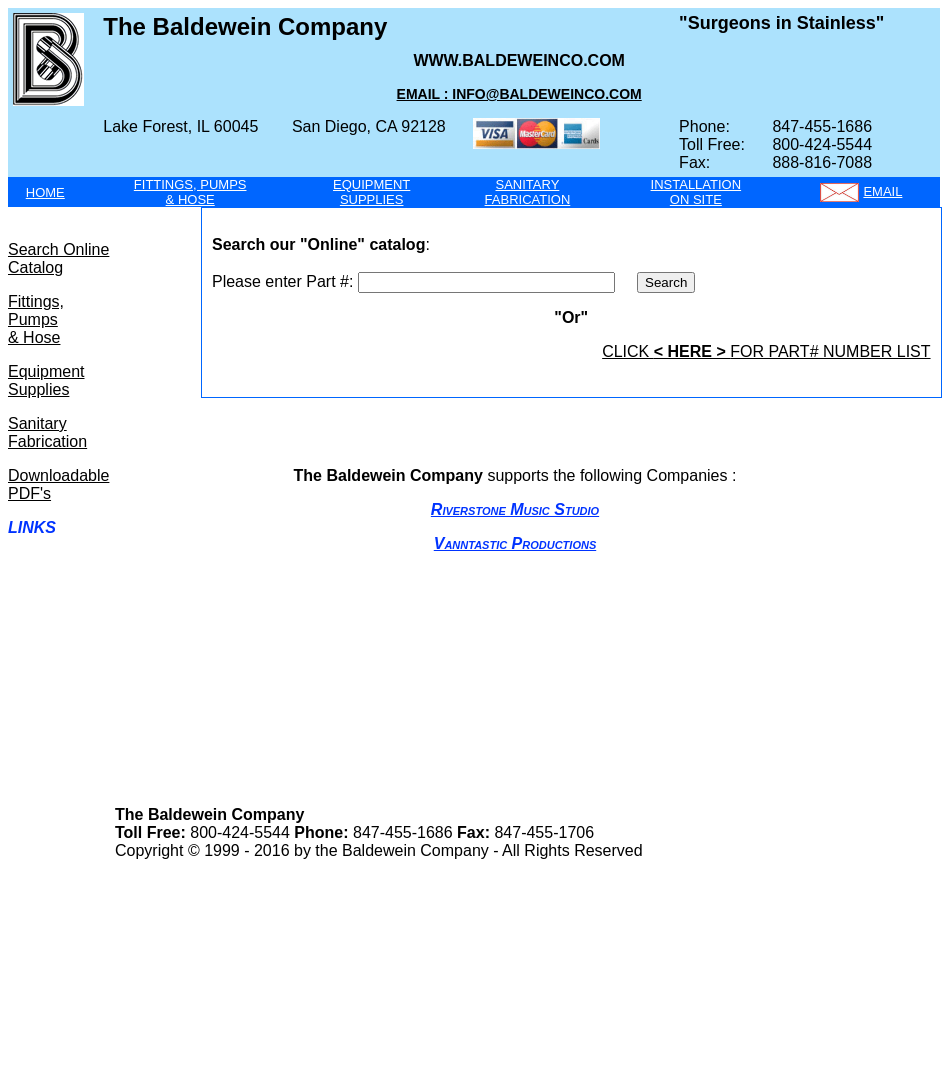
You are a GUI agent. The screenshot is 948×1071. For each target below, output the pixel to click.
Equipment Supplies (46, 380)
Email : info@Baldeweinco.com (519, 94)
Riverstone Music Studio (515, 509)
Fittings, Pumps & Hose (36, 319)
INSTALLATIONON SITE (696, 192)
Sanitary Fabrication (47, 432)
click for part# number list (766, 351)
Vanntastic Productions (515, 543)
